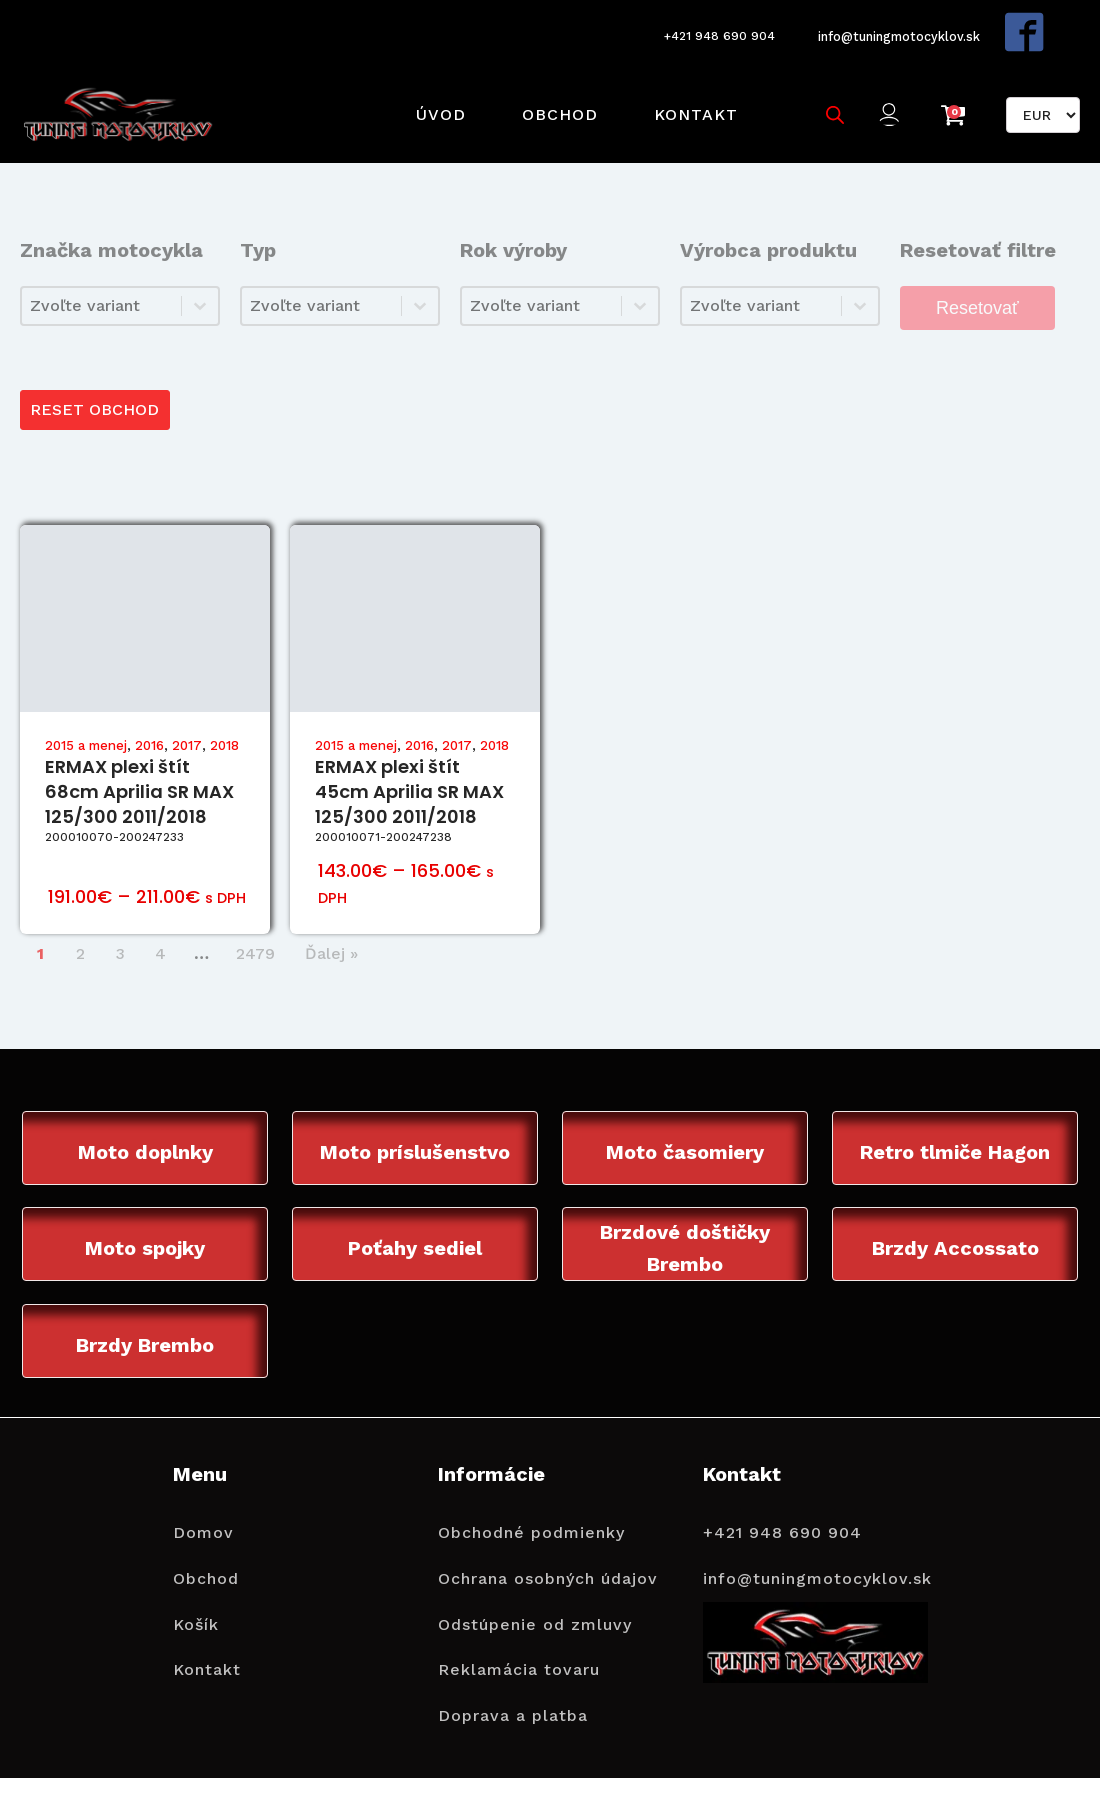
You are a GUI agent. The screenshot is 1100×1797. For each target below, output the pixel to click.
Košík (196, 1588)
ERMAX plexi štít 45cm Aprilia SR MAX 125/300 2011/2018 (409, 751)
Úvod (433, 86)
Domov (203, 1496)
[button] (888, 87)
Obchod (552, 86)
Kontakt (688, 86)
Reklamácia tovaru (519, 1633)
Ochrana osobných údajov (548, 1542)
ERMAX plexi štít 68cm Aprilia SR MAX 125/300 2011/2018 (139, 751)
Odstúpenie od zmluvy (535, 1588)
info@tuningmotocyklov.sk (898, 26)
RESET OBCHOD (98, 367)
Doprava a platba (513, 1679)
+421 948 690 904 (706, 27)
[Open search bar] (827, 87)
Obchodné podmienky (531, 1496)
